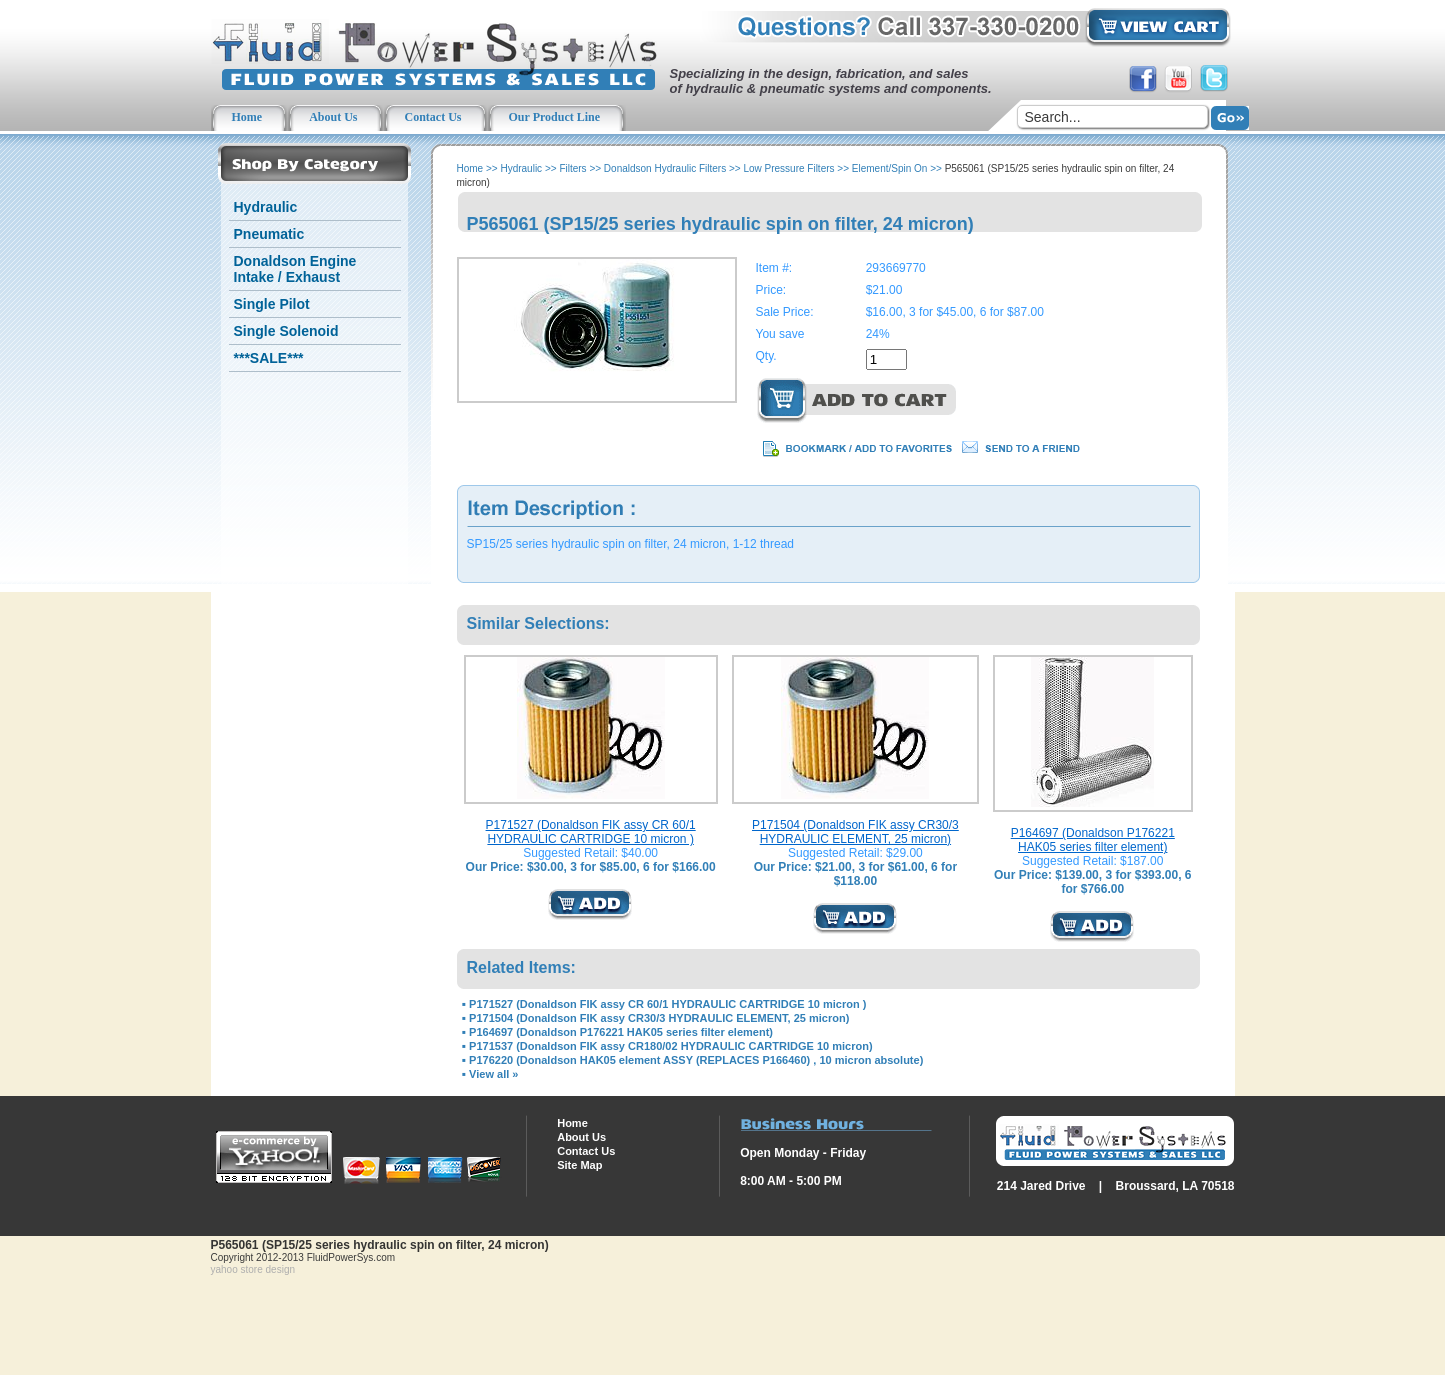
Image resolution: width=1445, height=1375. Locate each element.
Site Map (579, 1165)
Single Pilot (272, 304)
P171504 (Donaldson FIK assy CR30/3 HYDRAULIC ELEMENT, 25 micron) (855, 832)
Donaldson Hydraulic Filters (665, 168)
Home (470, 168)
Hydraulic (266, 207)
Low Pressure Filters (788, 168)
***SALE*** (269, 358)
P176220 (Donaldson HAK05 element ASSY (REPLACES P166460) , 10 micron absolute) (696, 1060)
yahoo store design (253, 1269)
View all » (493, 1074)
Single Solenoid (286, 331)
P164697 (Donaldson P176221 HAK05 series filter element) (1093, 840)
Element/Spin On (890, 168)
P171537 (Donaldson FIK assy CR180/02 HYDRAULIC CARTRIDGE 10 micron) (670, 1046)
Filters (572, 168)
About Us (581, 1137)
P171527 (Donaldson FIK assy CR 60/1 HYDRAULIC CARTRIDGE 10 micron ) (591, 832)
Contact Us (586, 1151)
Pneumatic (269, 234)
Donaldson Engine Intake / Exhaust (295, 269)
